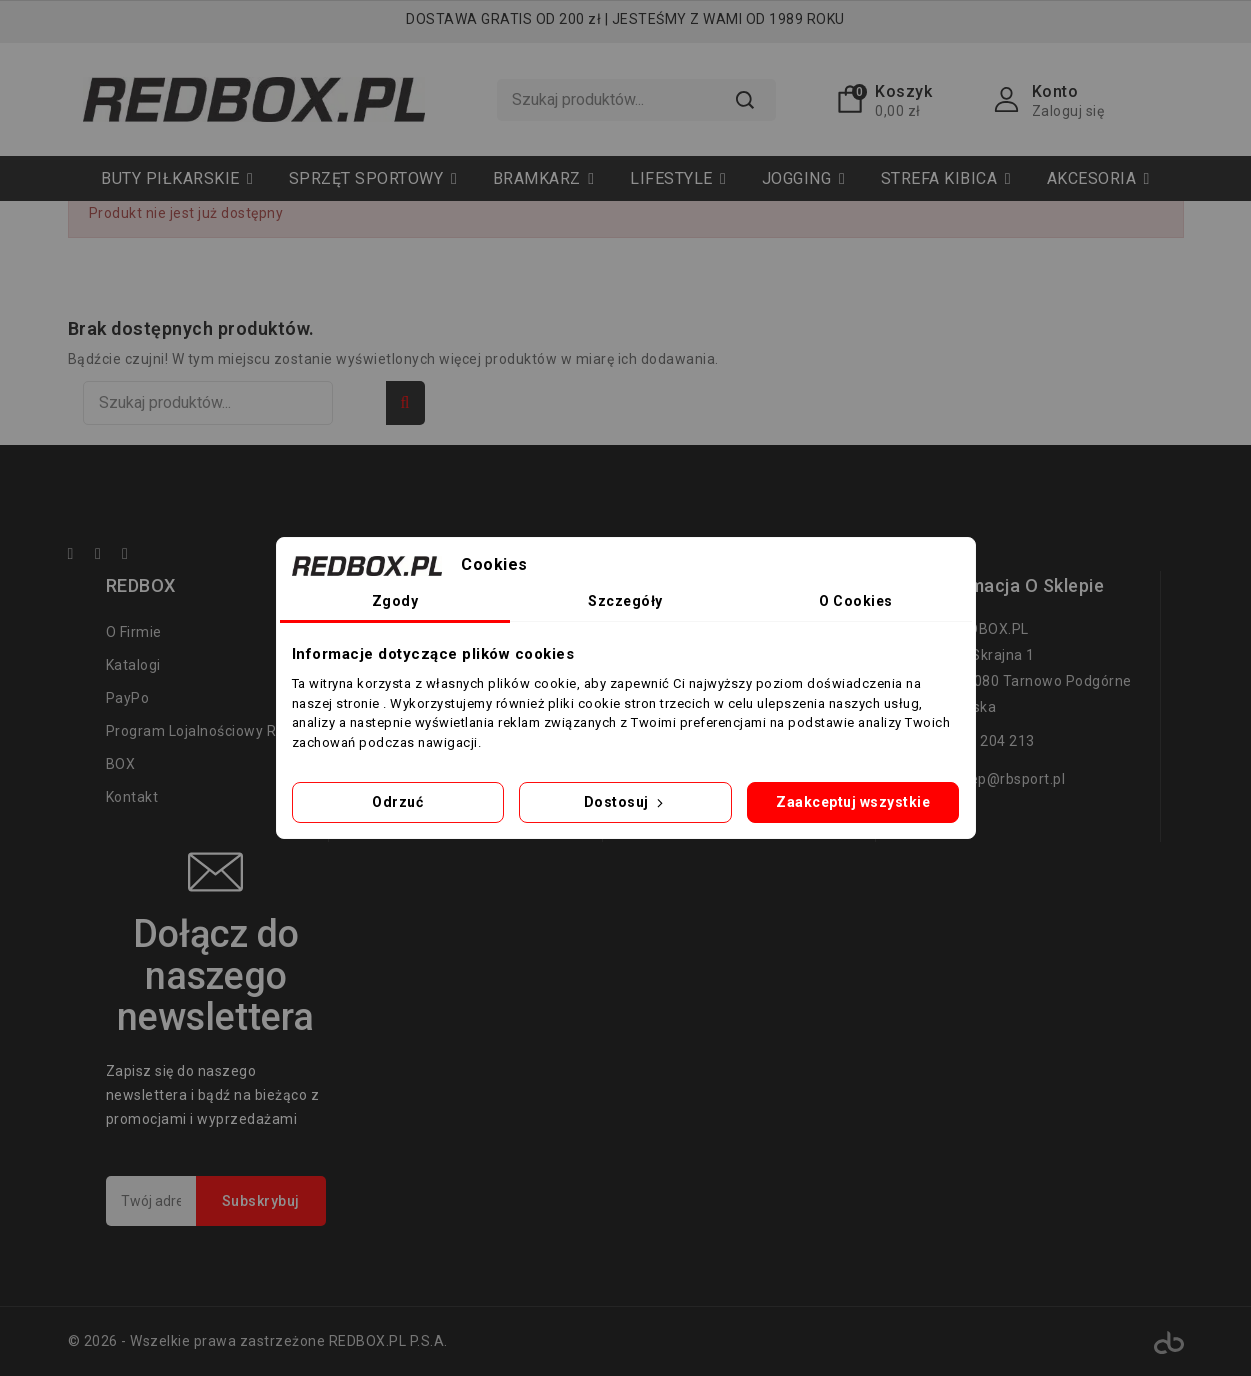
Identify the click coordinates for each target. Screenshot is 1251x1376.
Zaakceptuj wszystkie (853, 802)
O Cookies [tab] (856, 601)
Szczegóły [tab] (625, 601)
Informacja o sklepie (1015, 586)
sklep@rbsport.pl (1008, 779)
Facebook (80, 556)
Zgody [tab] (395, 601)
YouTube (107, 556)
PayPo (128, 698)
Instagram (134, 556)
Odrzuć (397, 802)
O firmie (134, 632)
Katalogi (133, 665)
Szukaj (744, 100)
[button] (373, 178)
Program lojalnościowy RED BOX (200, 747)
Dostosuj (626, 802)
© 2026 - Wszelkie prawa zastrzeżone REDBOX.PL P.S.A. (258, 1341)
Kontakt (132, 797)
